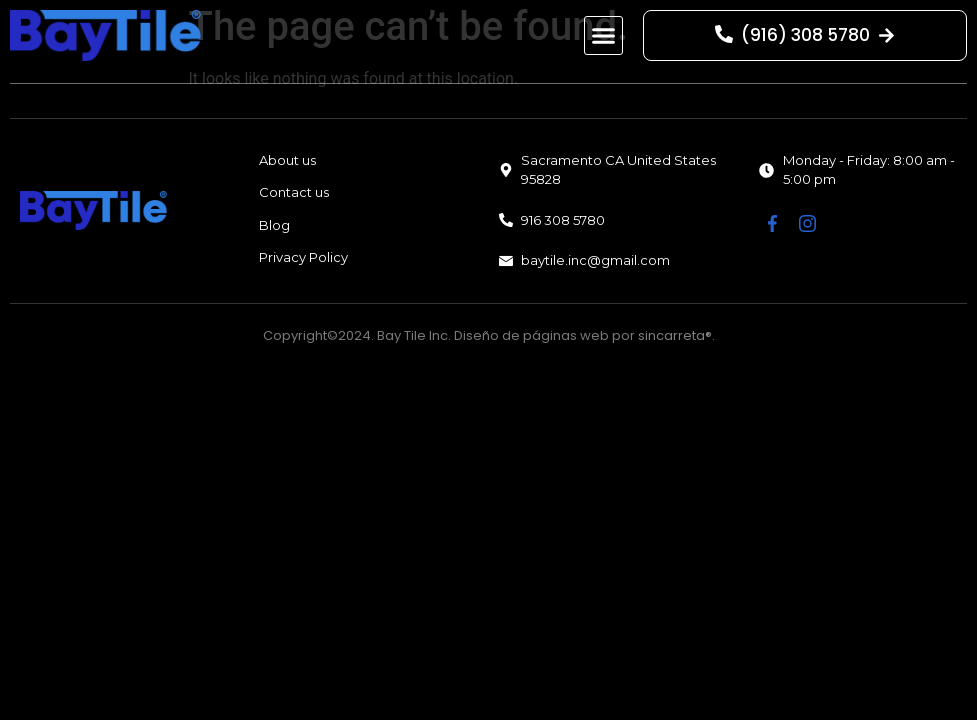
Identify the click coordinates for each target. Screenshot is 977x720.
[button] (604, 36)
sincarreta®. (676, 335)
